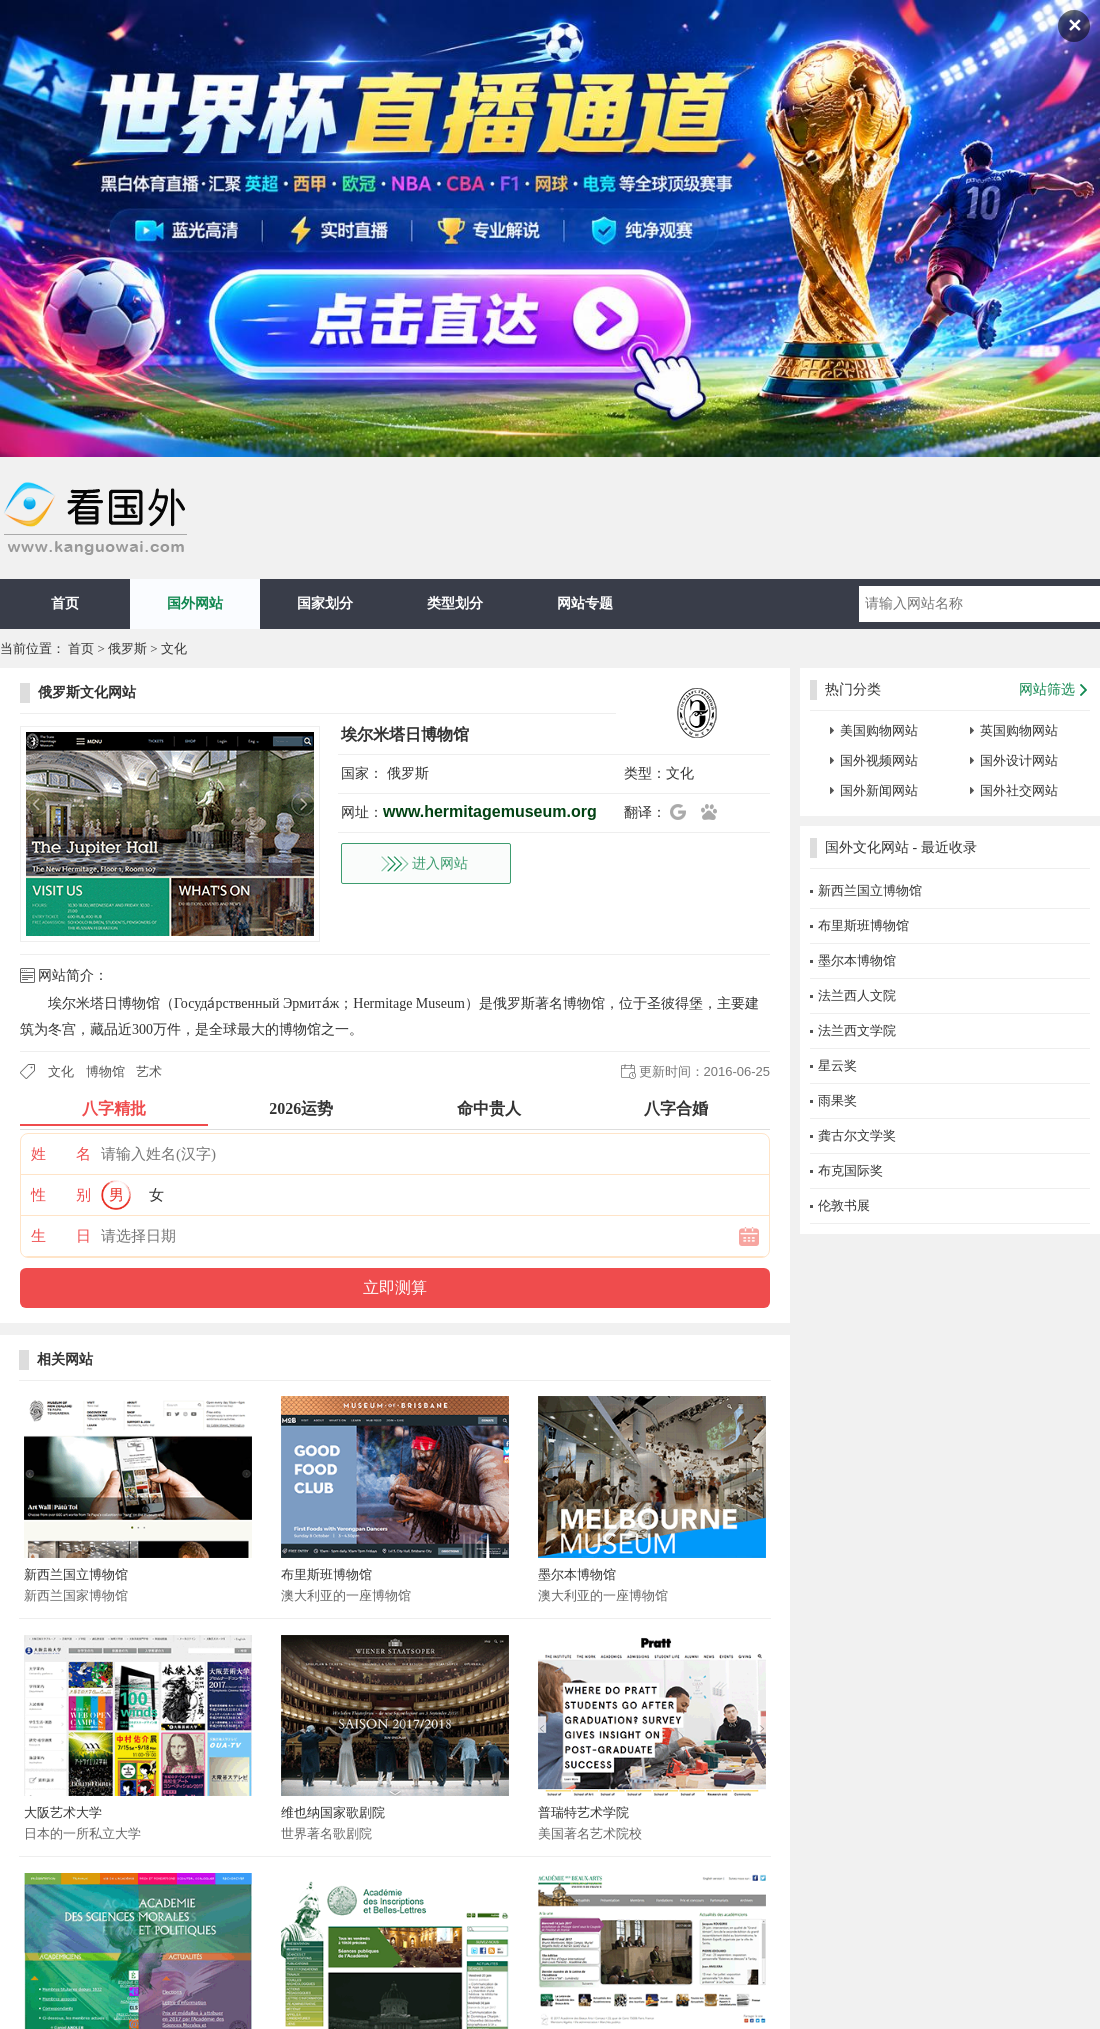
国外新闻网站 (879, 790)
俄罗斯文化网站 (87, 692)
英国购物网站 (1019, 730)
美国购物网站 (879, 730)
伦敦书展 (844, 1205)
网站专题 (585, 603)
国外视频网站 (879, 760)
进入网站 (440, 863)
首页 (65, 603)
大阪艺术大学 (63, 1812)
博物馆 (105, 1071)
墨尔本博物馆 (577, 1574)
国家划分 (325, 603)
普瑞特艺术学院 (583, 1812)
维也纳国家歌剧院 (333, 1812)
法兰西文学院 (857, 1030)
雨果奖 (837, 1100)
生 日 (61, 1236)
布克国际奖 (850, 1170)
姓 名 (61, 1154)
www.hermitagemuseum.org (490, 811)
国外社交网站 (1019, 790)
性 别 (61, 1195)
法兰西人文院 (857, 995)
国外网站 (195, 603)
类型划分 (455, 603)
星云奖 (837, 1065)
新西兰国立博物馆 (76, 1574)
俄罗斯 (127, 648)
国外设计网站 (1019, 760)
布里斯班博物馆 (326, 1574)
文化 (174, 648)
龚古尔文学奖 (857, 1135)
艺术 (149, 1071)
